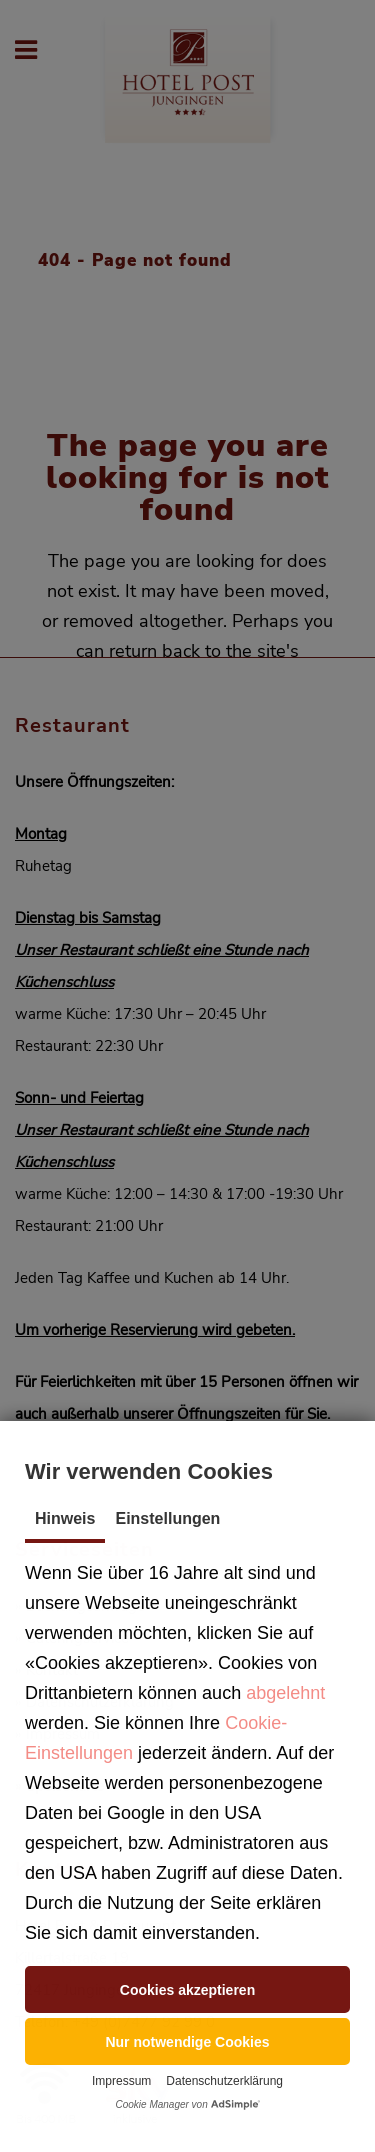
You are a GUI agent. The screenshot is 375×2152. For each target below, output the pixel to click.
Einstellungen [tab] (167, 1518)
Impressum (121, 2081)
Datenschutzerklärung (224, 2081)
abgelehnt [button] (285, 1693)
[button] (187, 1989)
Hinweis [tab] (65, 1518)
